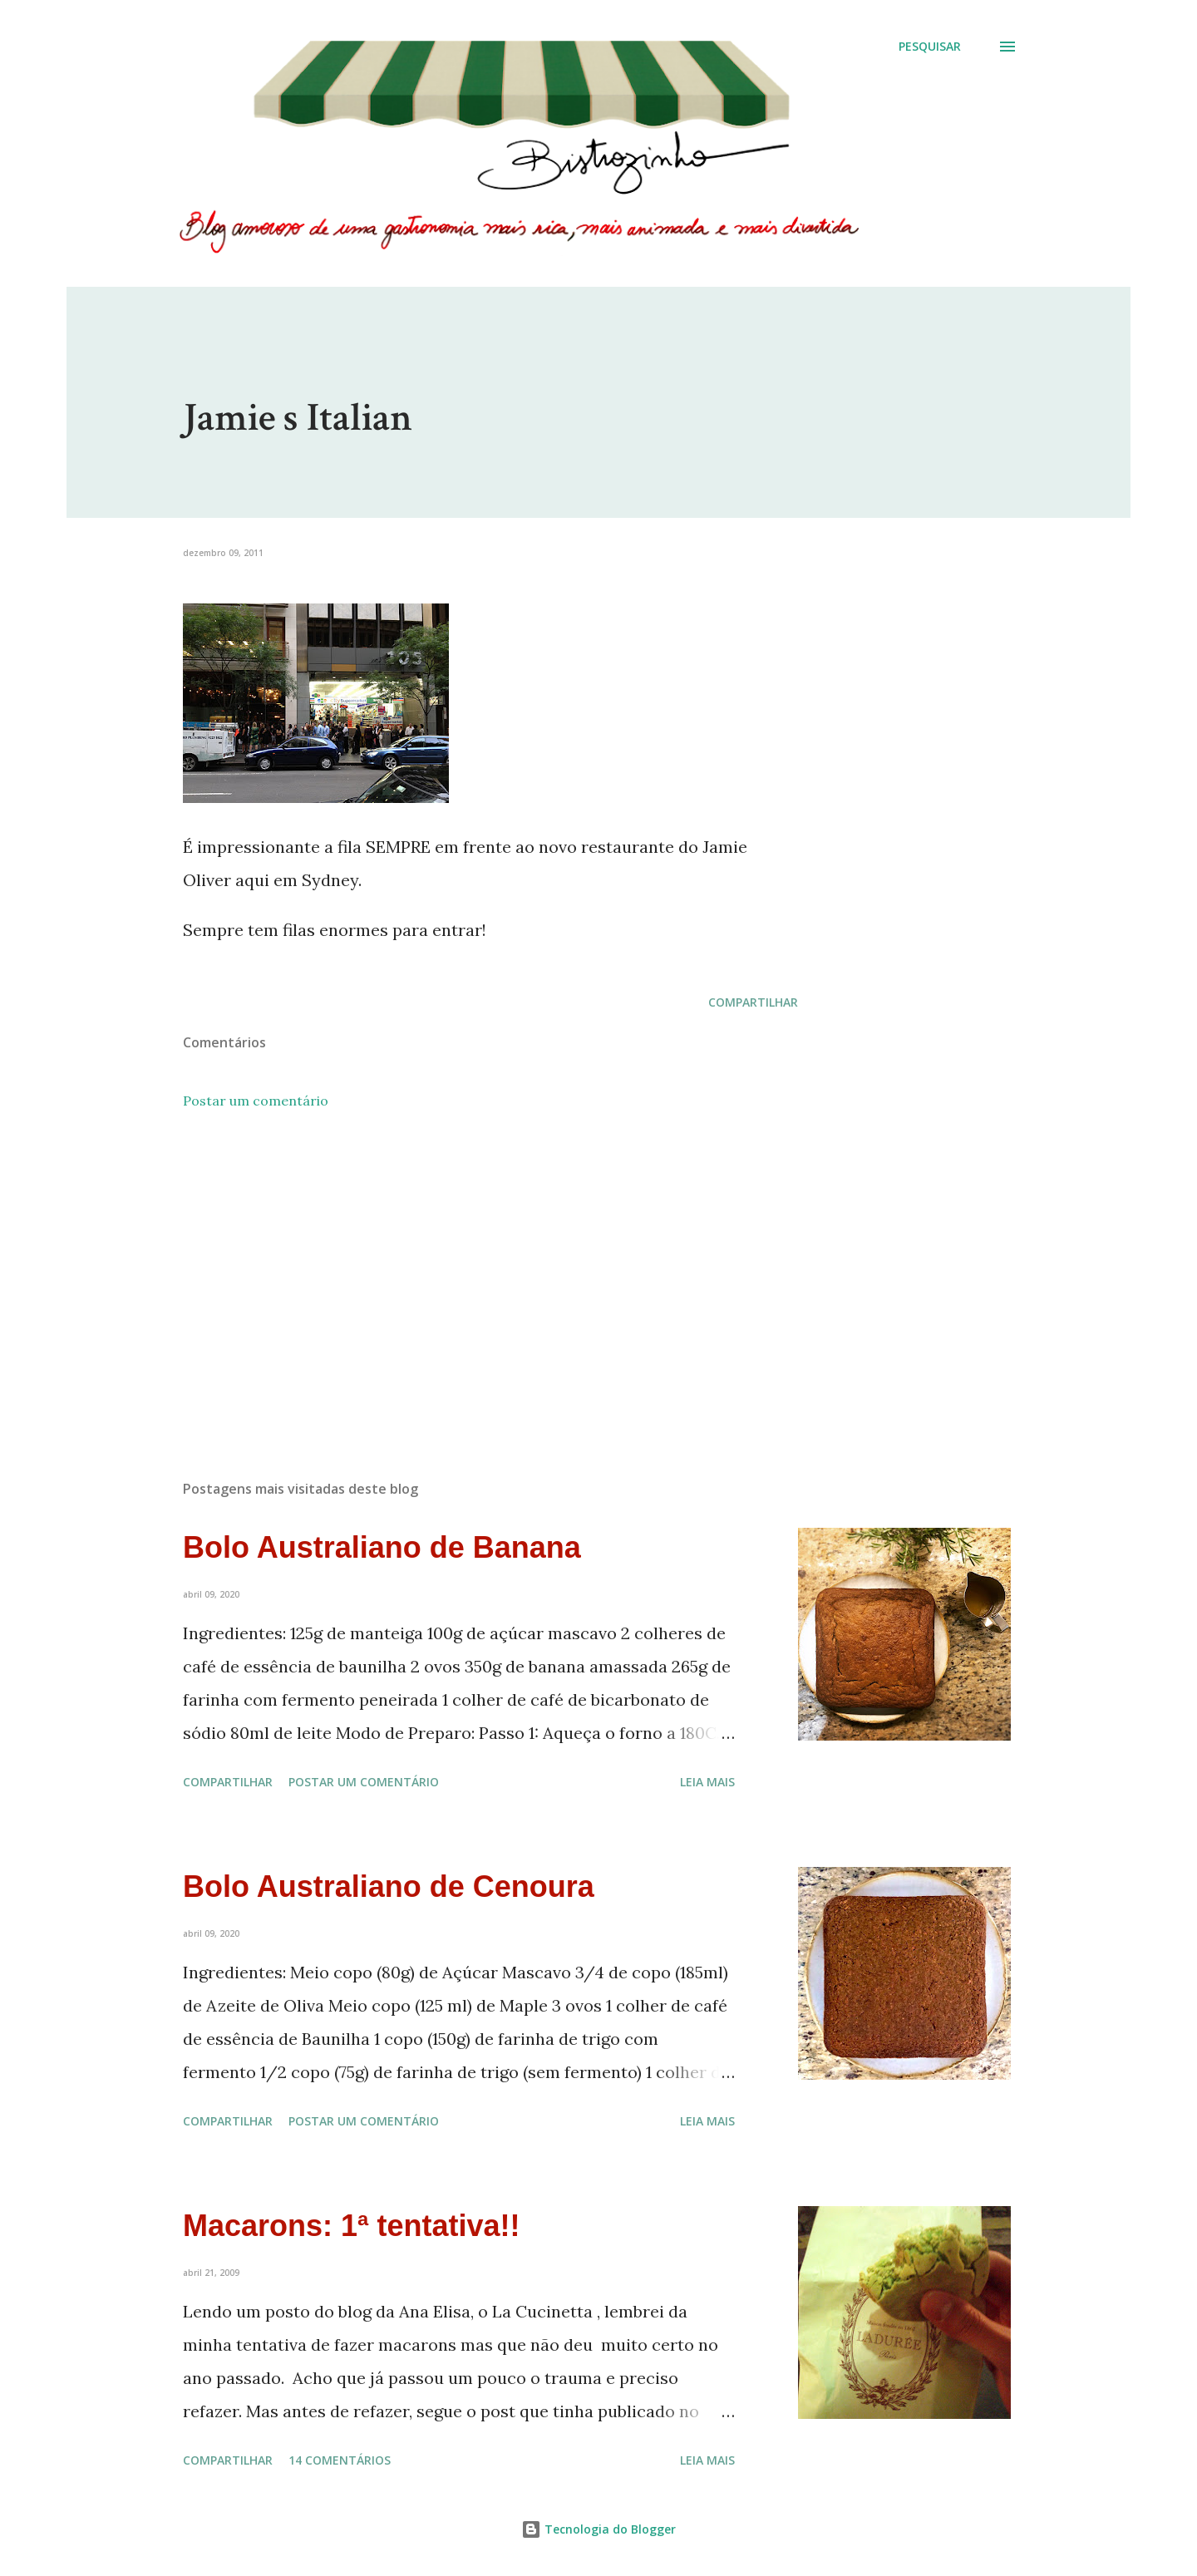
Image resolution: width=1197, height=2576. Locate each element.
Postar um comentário (255, 1100)
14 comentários (339, 2460)
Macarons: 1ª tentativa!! (351, 2226)
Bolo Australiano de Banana (382, 1547)
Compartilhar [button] (753, 1002)
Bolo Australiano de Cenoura (388, 1886)
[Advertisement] (464, 1272)
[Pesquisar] (930, 47)
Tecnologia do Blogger (598, 2529)
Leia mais (707, 1782)
